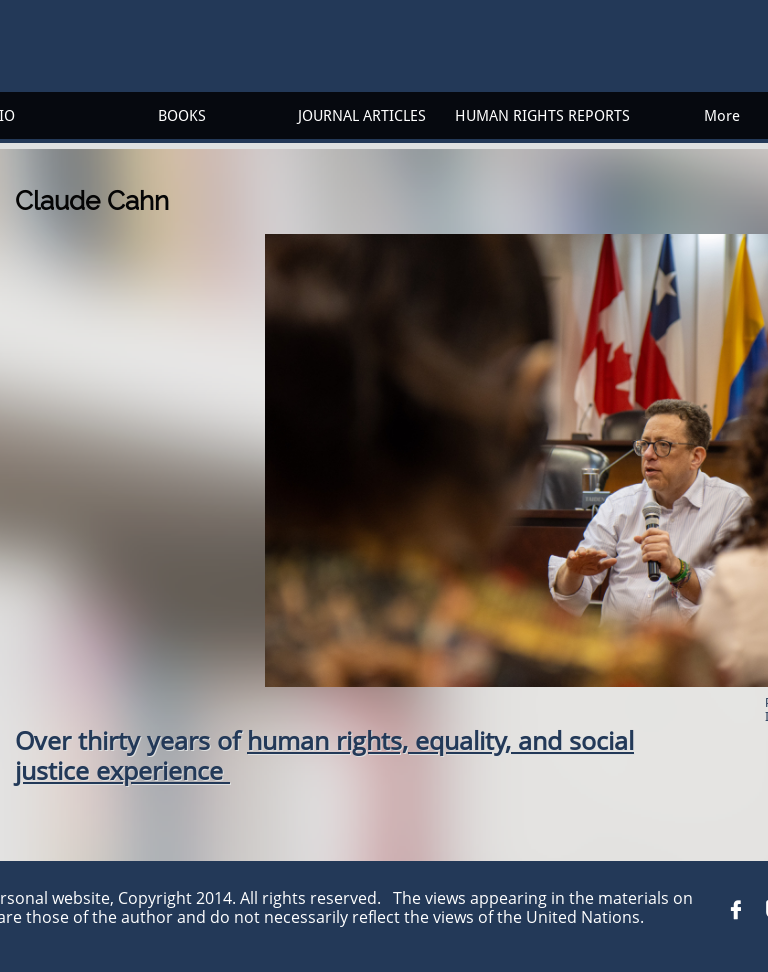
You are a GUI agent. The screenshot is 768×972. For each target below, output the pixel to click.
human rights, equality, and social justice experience (324, 755)
